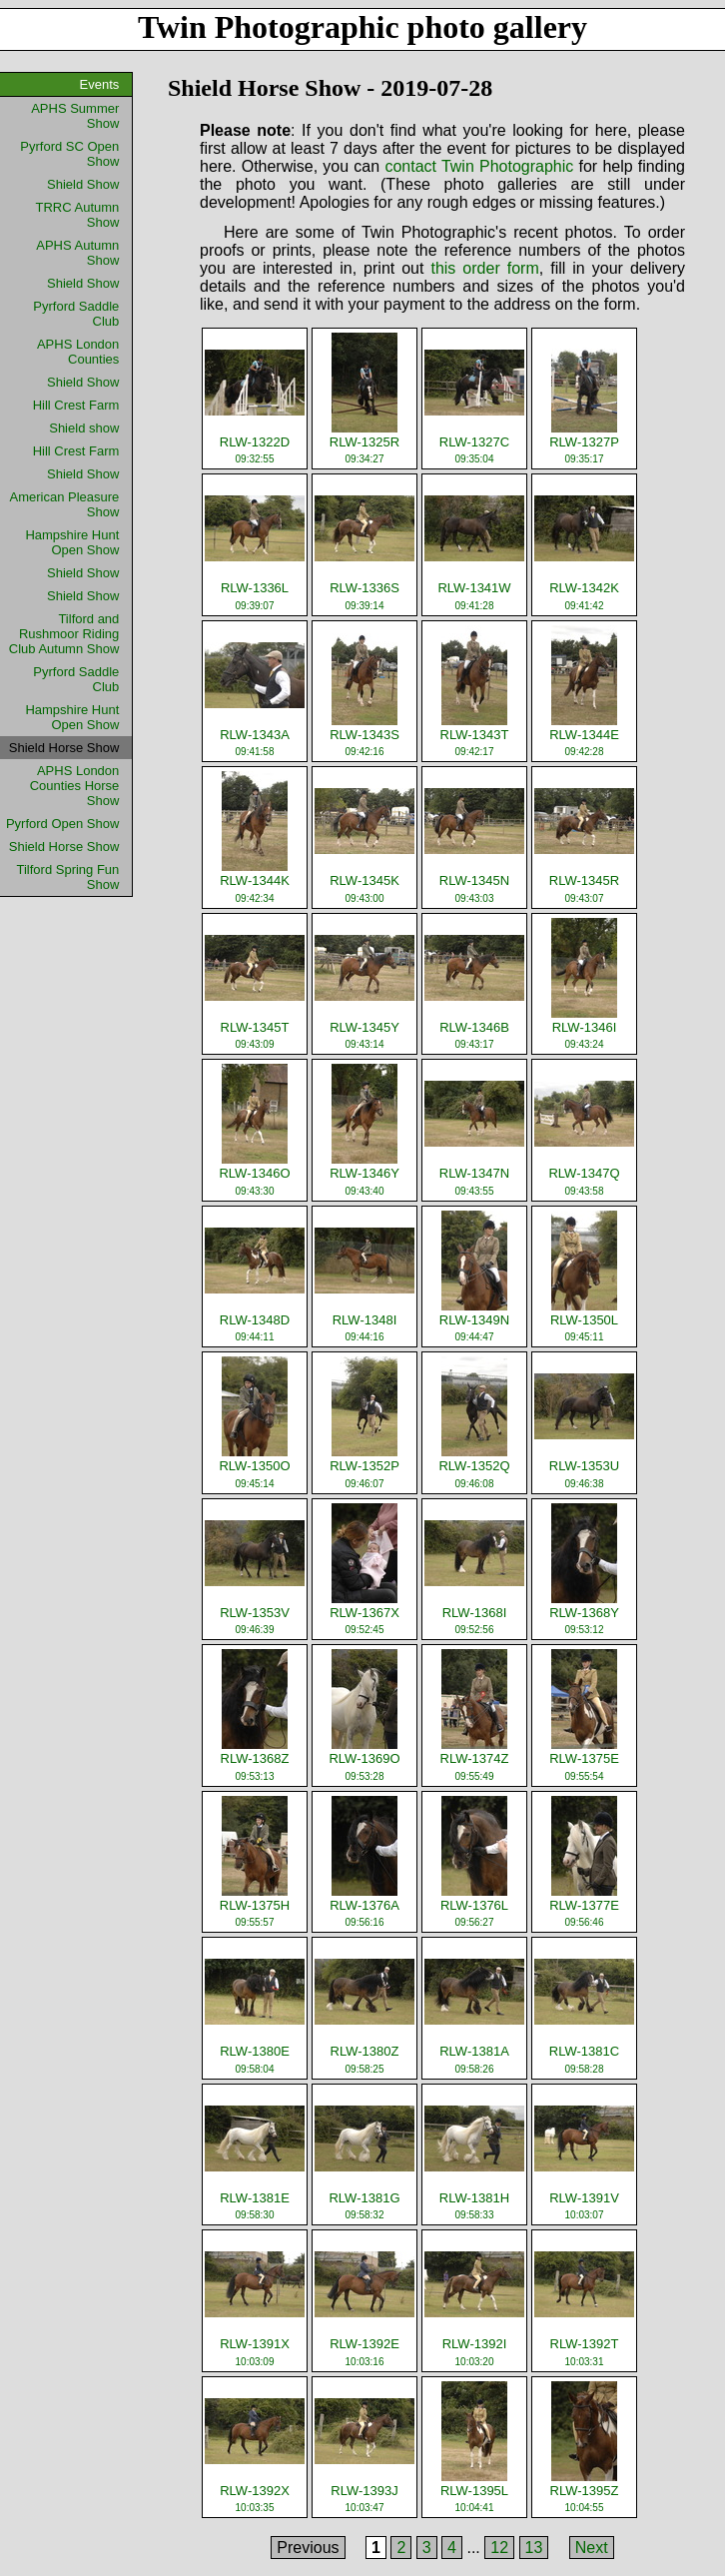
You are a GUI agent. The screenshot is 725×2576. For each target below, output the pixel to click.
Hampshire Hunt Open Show (72, 542)
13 (534, 2547)
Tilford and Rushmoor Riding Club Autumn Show (64, 633)
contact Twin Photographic (478, 166)
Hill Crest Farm (76, 405)
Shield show (84, 428)
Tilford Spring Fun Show (67, 877)
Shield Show (83, 184)
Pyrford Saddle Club (76, 314)
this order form (484, 268)
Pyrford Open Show (62, 823)
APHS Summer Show (75, 116)
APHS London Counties (78, 352)
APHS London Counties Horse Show (75, 785)
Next (591, 2547)
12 (499, 2547)
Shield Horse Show (64, 846)
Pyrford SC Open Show (69, 154)
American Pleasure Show (65, 504)
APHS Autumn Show (77, 253)
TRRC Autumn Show (78, 215)
